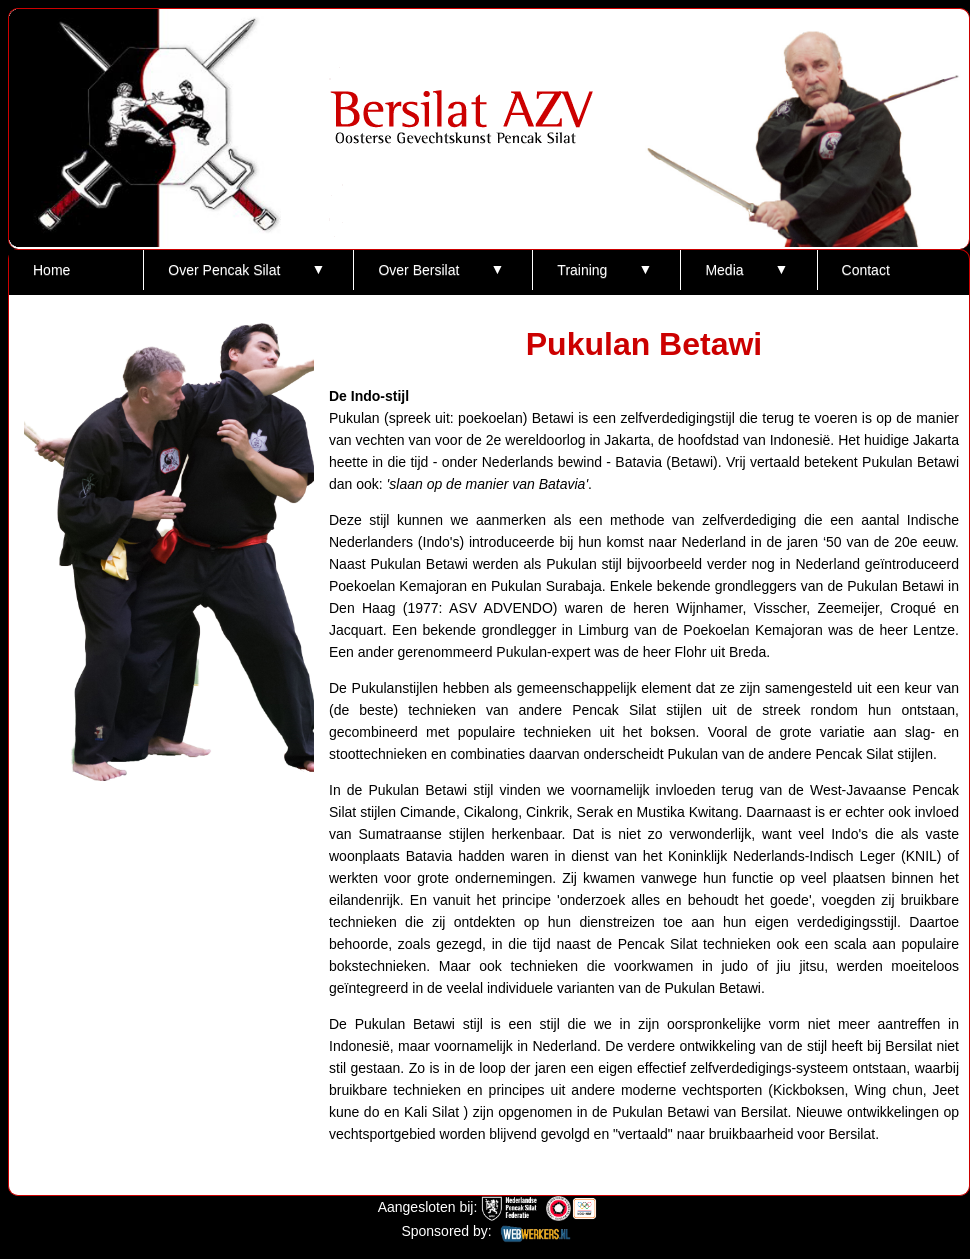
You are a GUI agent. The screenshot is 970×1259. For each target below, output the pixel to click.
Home (51, 270)
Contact (866, 270)
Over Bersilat (418, 270)
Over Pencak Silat (224, 270)
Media (724, 270)
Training (582, 270)
